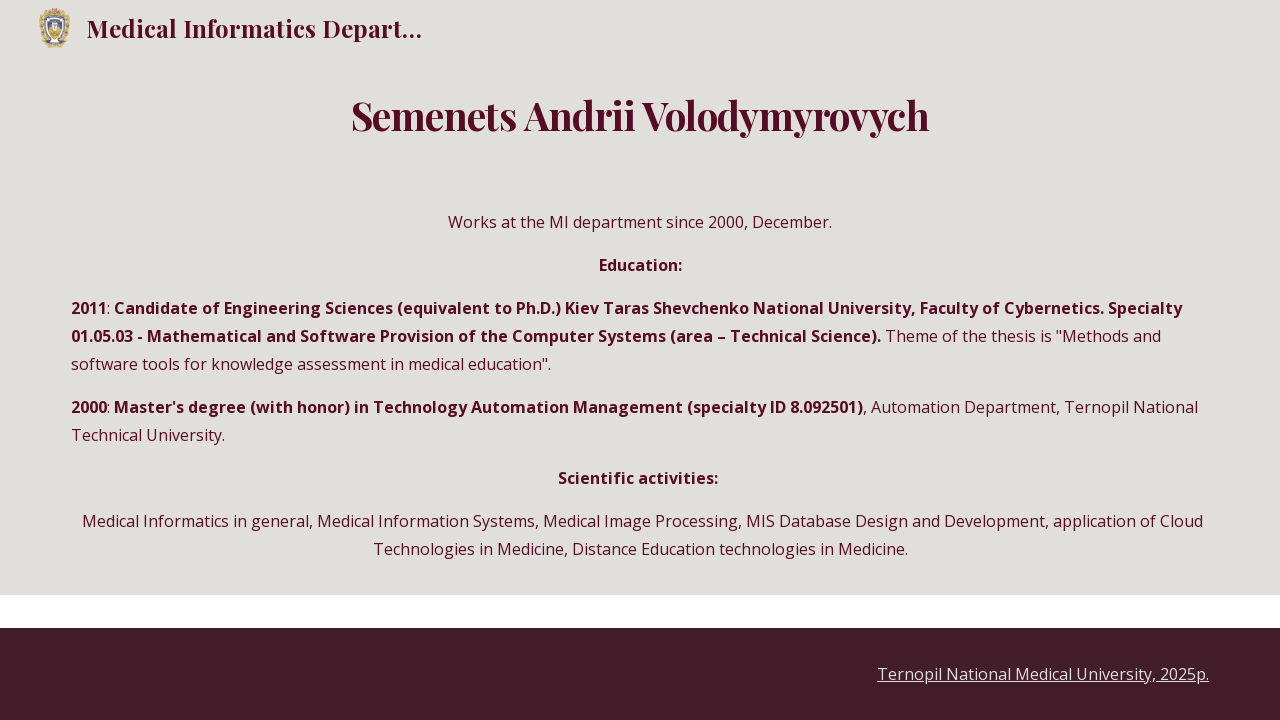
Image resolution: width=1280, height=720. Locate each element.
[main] (640, 116)
